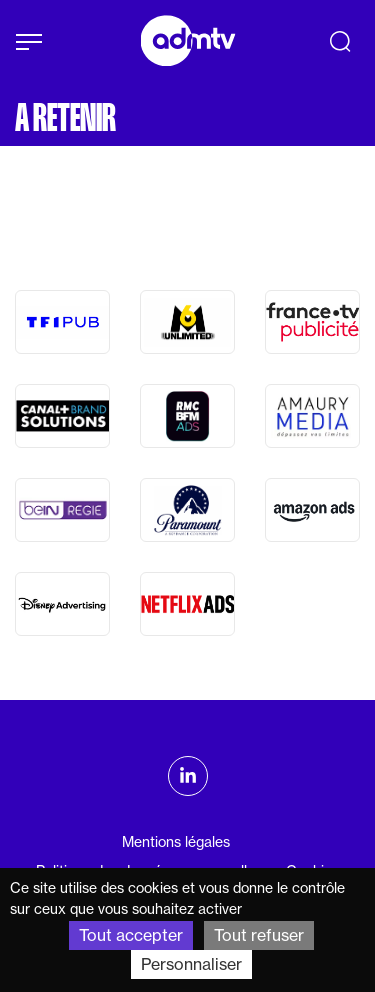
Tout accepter (131, 935)
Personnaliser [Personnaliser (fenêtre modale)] (191, 964)
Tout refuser (259, 935)
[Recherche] (340, 41)
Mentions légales (176, 842)
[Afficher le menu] (29, 42)
